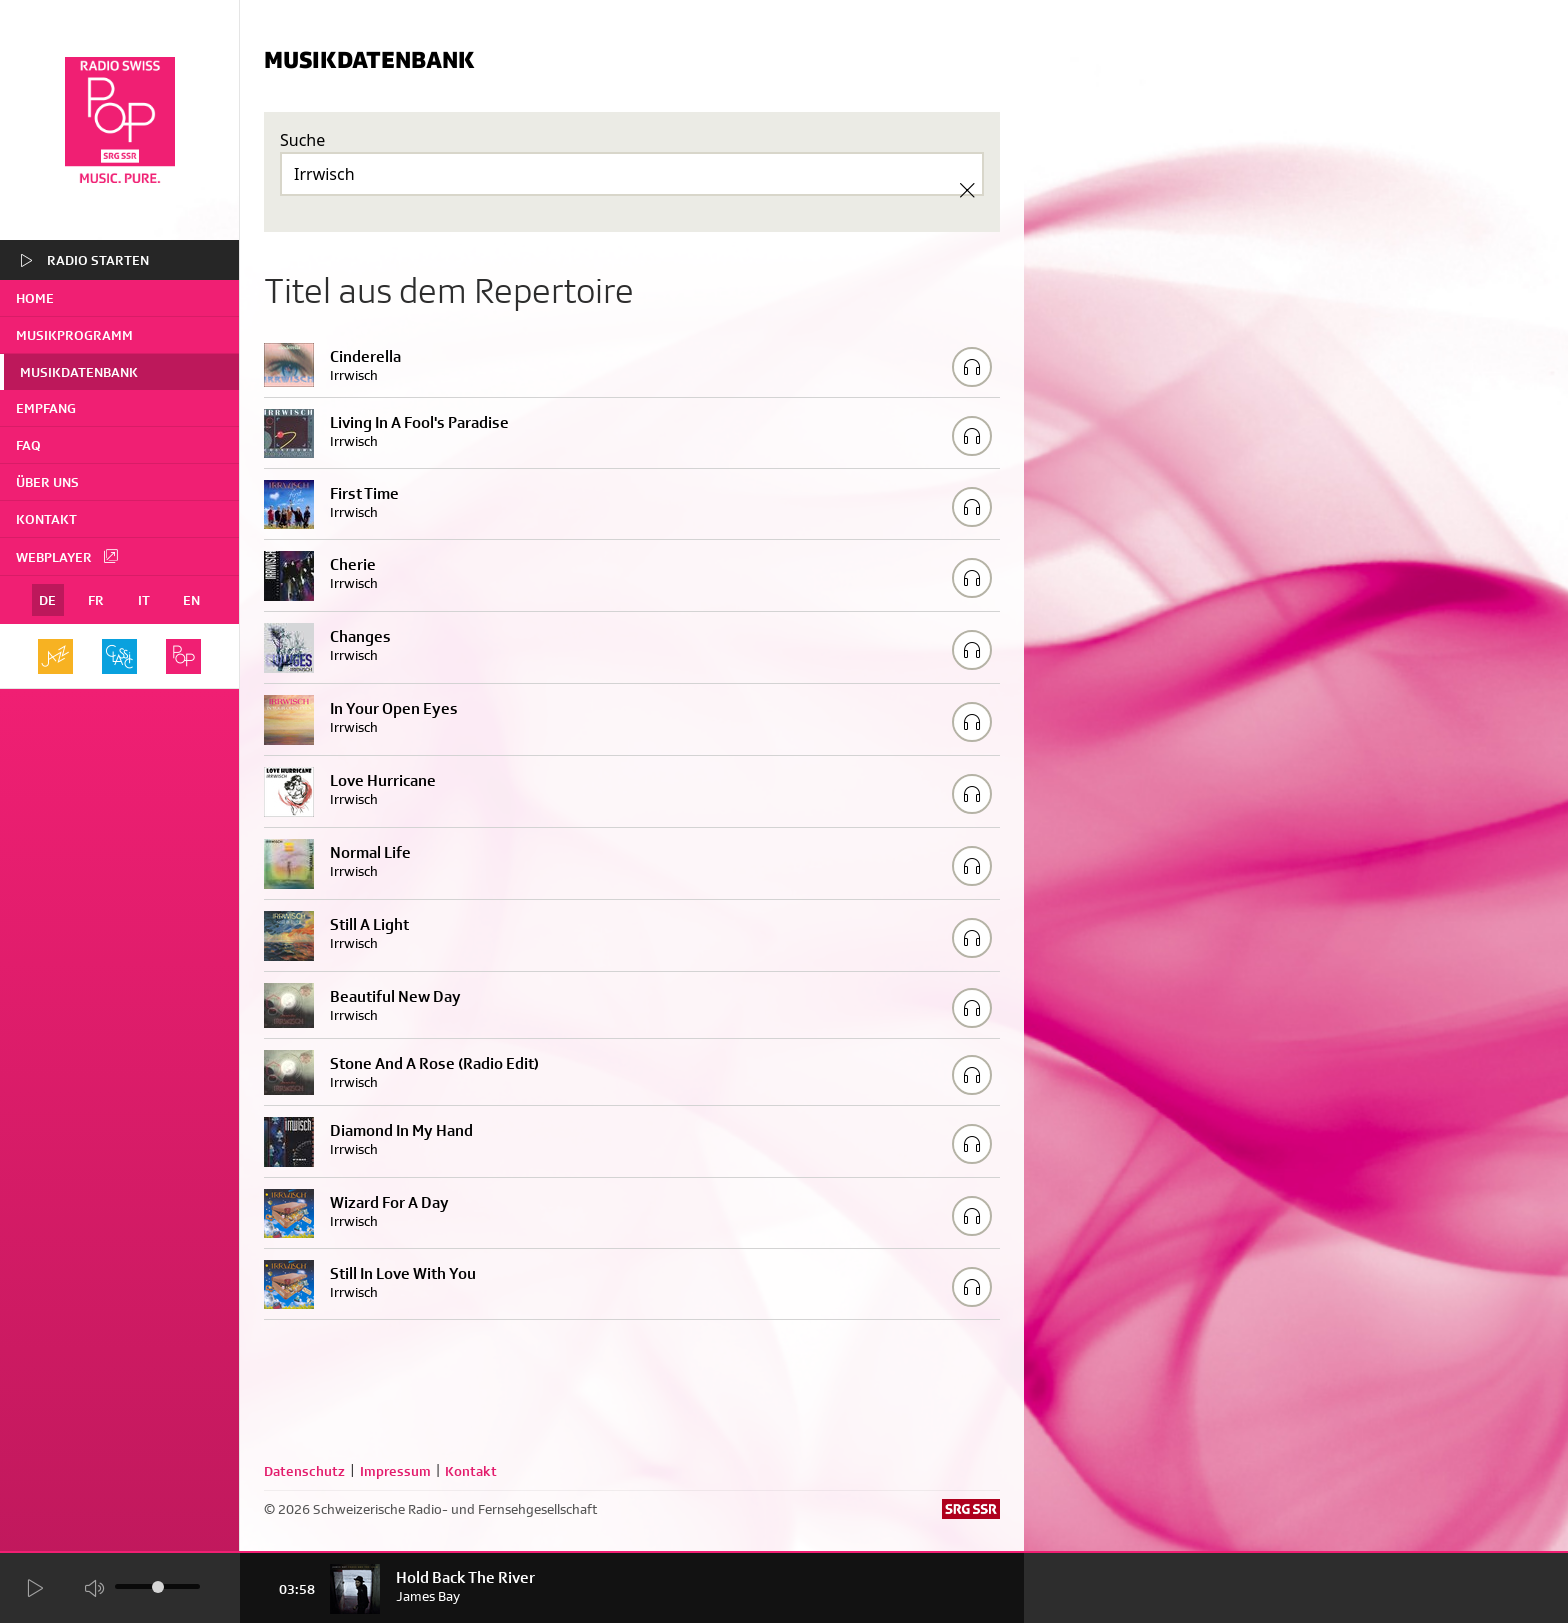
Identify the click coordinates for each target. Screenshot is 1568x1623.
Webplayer (68, 556)
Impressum (395, 1471)
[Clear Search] (967, 190)
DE (47, 600)
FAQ (28, 445)
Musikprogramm (74, 335)
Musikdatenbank (79, 372)
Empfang (46, 408)
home (35, 298)
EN (191, 600)
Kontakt (46, 519)
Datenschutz (304, 1471)
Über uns (47, 482)
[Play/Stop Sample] (972, 367)
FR (96, 600)
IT (144, 600)
